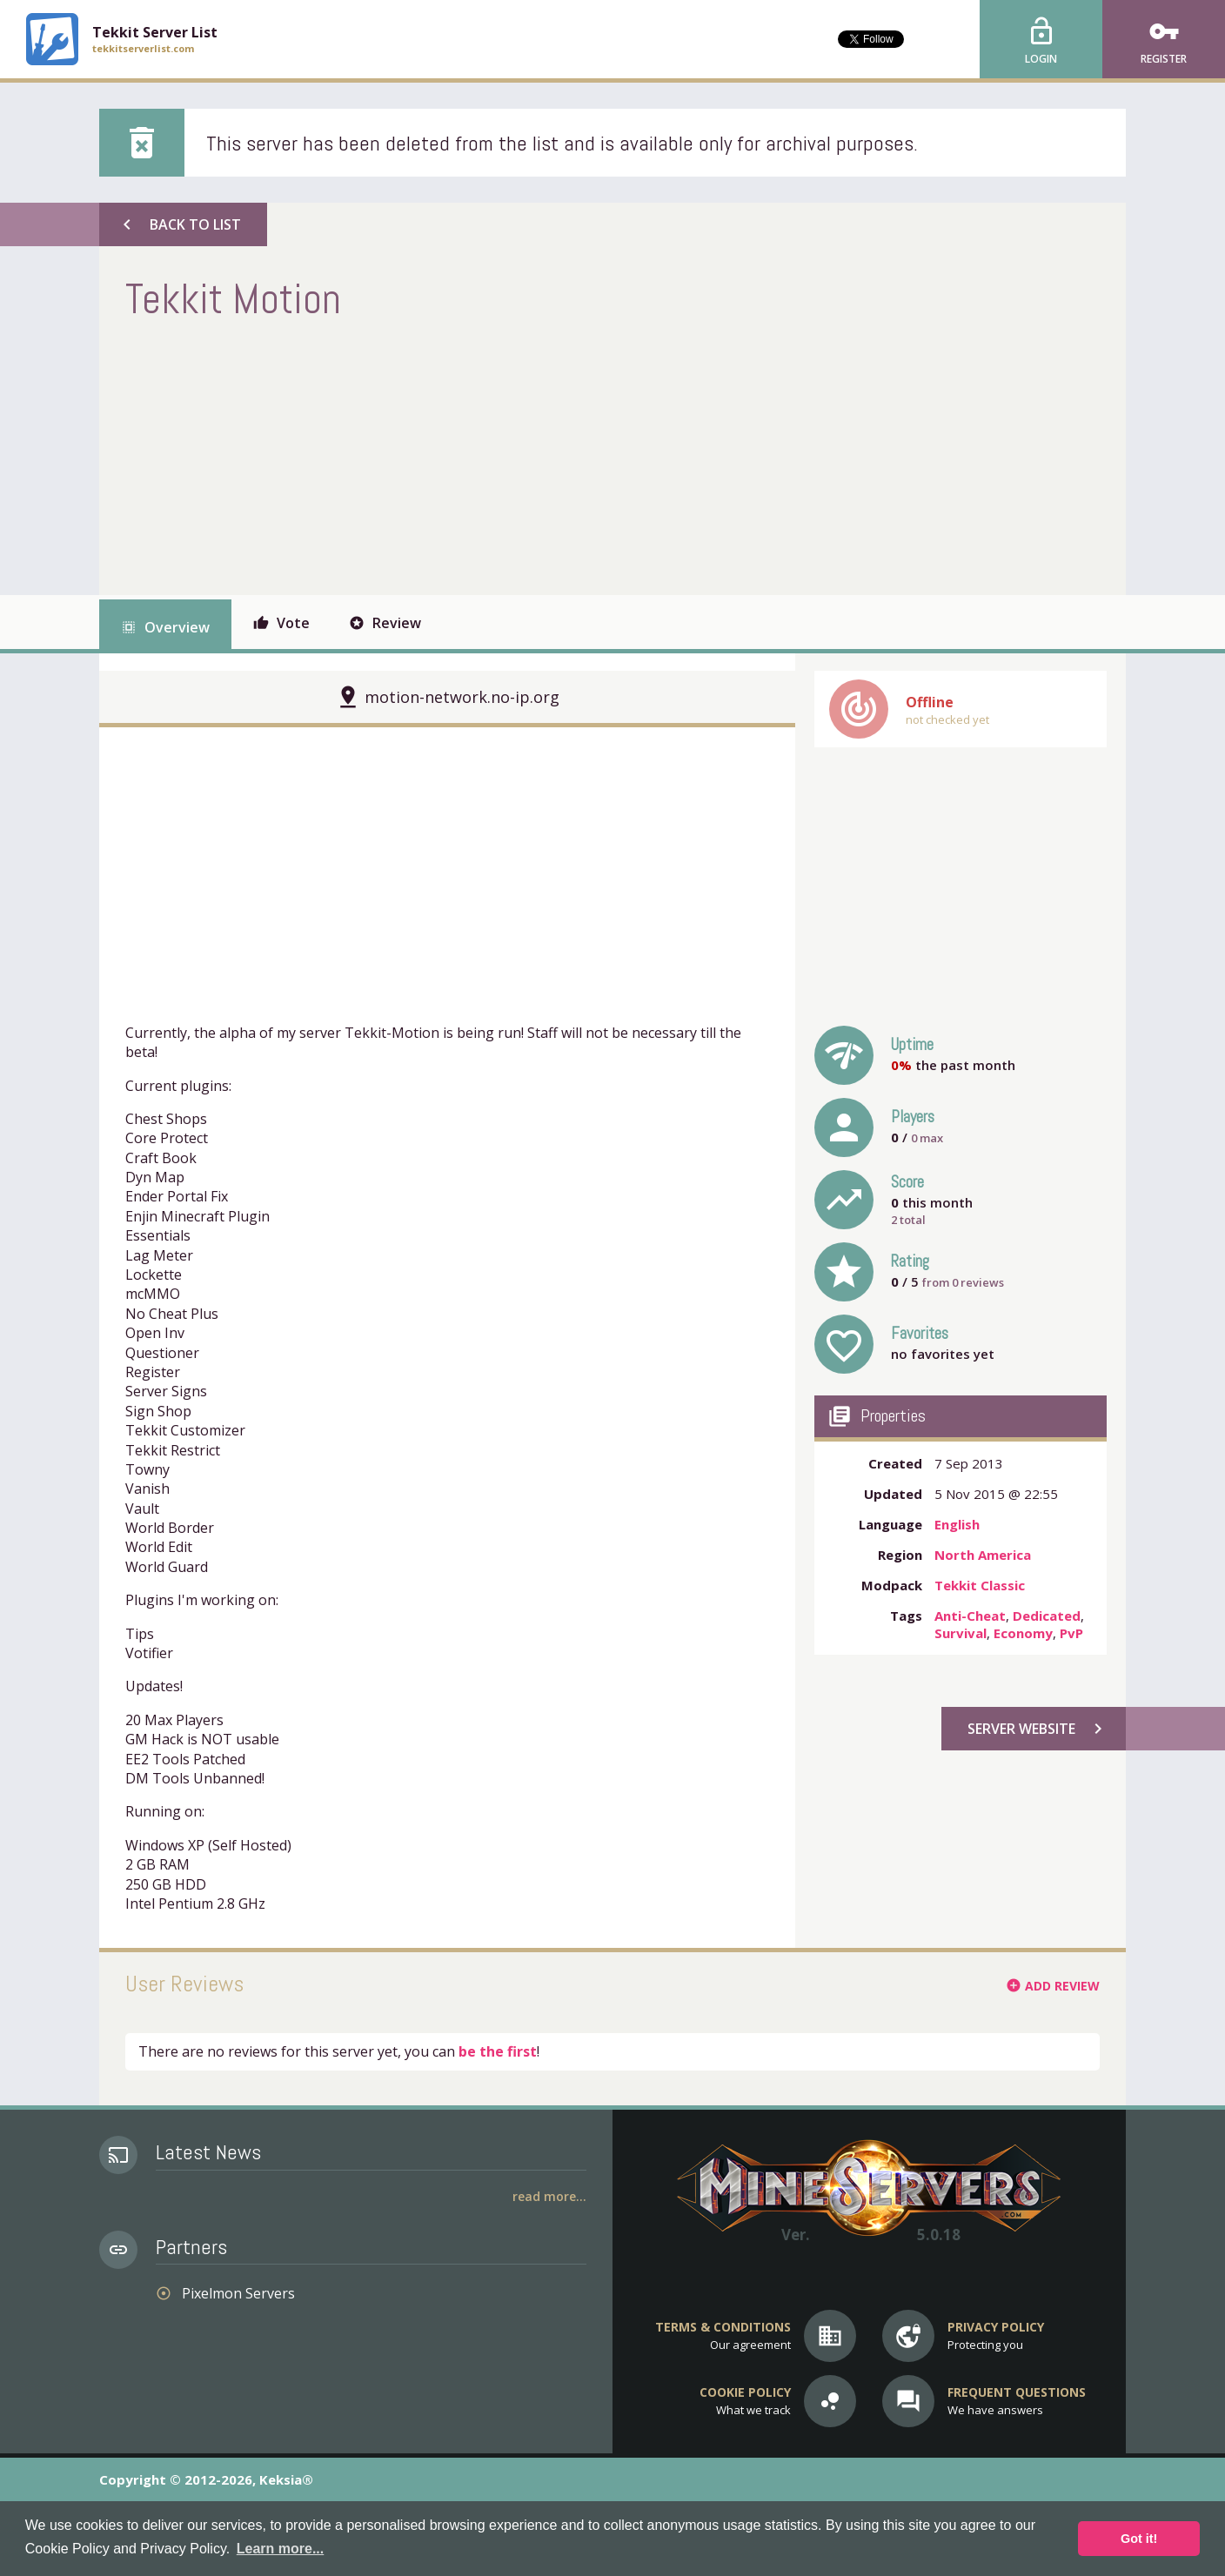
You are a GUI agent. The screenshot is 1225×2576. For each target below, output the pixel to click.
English (957, 1524)
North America (982, 1554)
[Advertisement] (442, 456)
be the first (498, 2051)
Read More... (549, 2196)
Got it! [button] (1139, 2539)
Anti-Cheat (970, 1615)
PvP (1071, 1633)
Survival (960, 1633)
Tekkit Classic (979, 1585)
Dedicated (1047, 1615)
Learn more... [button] (280, 2548)
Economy (1023, 1633)
